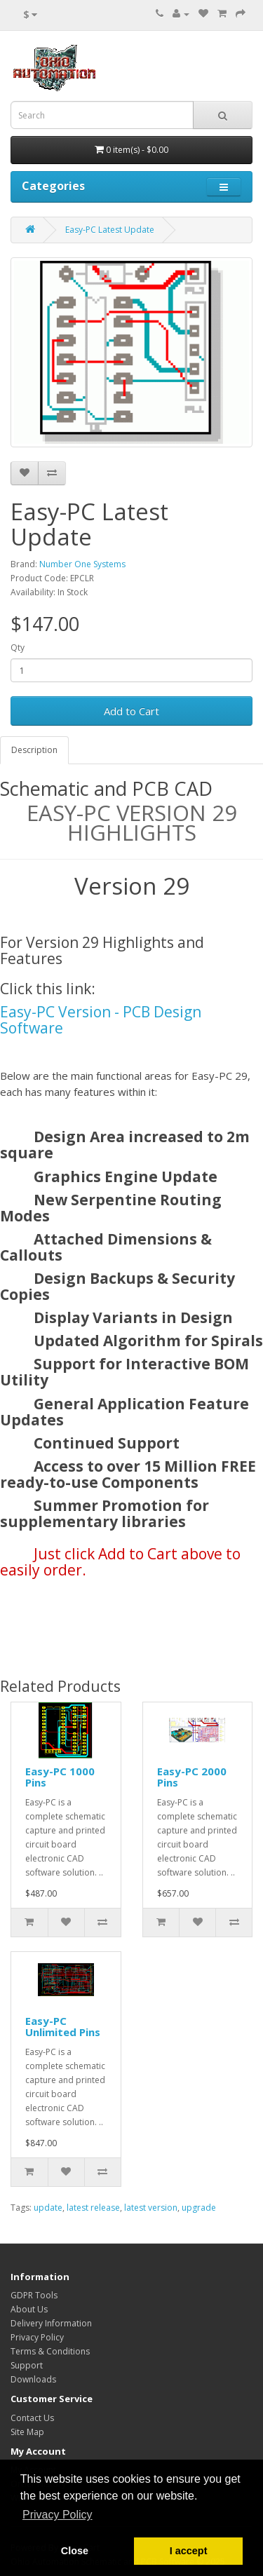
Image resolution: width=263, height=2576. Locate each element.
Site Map (27, 2432)
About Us (29, 2309)
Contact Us (32, 2418)
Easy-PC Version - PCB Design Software (100, 1020)
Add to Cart (131, 711)
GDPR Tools (34, 2295)
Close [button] (74, 2550)
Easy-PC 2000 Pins (192, 1777)
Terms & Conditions (50, 2351)
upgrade (199, 2208)
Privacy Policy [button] (57, 2515)
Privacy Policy (37, 2337)
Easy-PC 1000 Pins (60, 1777)
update (48, 2208)
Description (34, 750)
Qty (18, 647)
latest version (150, 2208)
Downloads (33, 2379)
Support (27, 2365)
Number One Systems (82, 564)
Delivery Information (51, 2323)
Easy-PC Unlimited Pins (62, 2027)
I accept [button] (189, 2550)
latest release (93, 2208)
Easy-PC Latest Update (109, 230)
